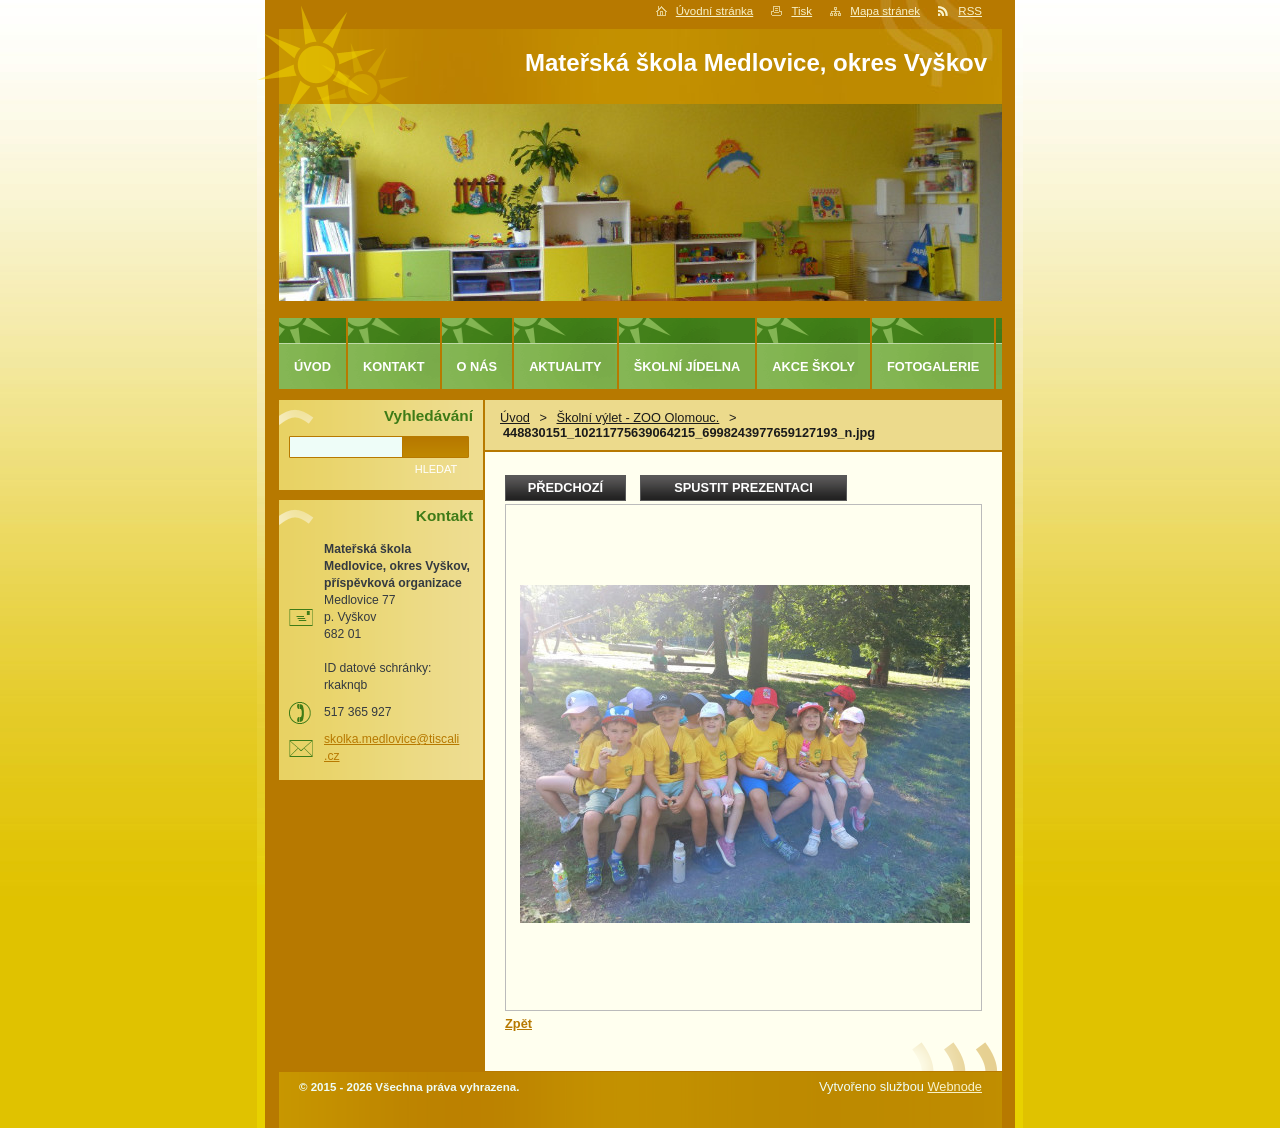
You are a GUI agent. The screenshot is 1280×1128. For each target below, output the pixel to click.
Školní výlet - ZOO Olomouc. (637, 417)
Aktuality (565, 366)
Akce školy (813, 366)
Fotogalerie (933, 366)
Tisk (801, 11)
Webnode (954, 1086)
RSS (970, 11)
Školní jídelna (687, 366)
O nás (477, 366)
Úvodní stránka (714, 11)
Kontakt (394, 366)
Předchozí (565, 487)
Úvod (515, 417)
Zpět (518, 1023)
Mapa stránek (885, 11)
